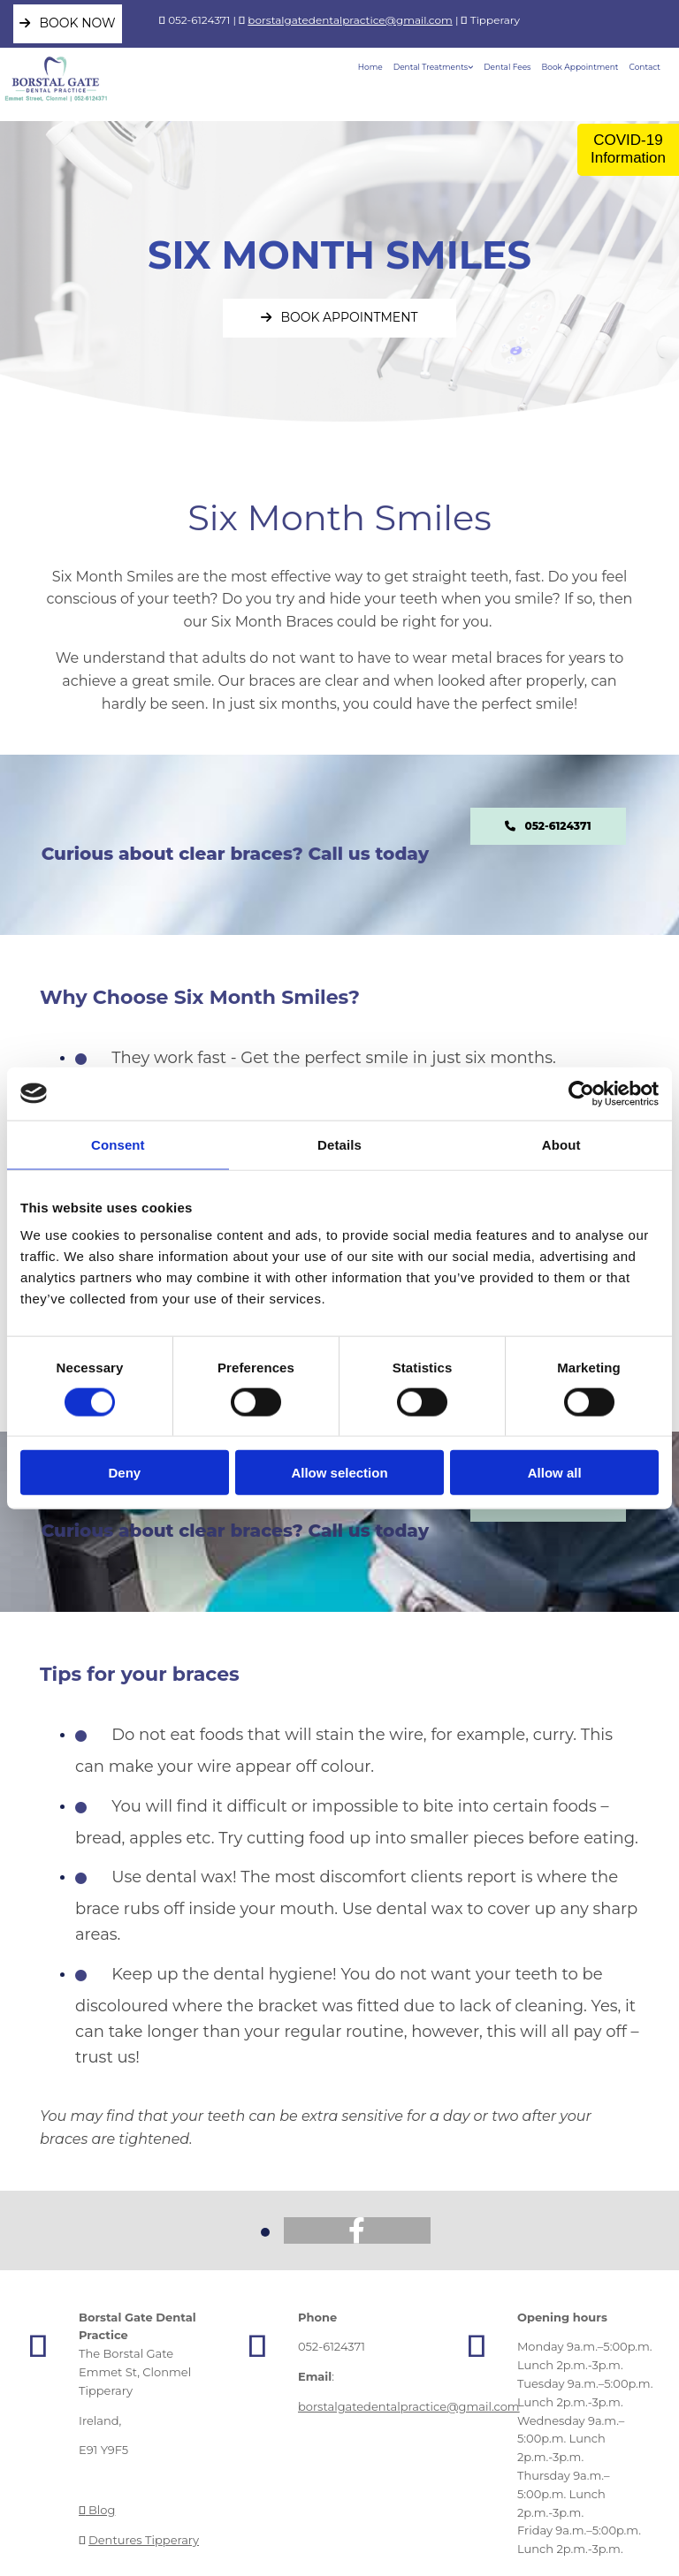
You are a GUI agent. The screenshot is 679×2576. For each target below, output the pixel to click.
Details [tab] (339, 1143)
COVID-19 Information (628, 149)
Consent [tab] (118, 1143)
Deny (124, 1472)
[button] (67, 23)
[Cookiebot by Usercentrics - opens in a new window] (581, 1093)
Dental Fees (507, 67)
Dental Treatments (430, 67)
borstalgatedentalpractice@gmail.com (350, 20)
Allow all (555, 1472)
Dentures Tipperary (143, 2540)
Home (370, 67)
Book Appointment (580, 67)
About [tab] (561, 1143)
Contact (644, 67)
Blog (97, 2510)
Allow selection (339, 1472)
